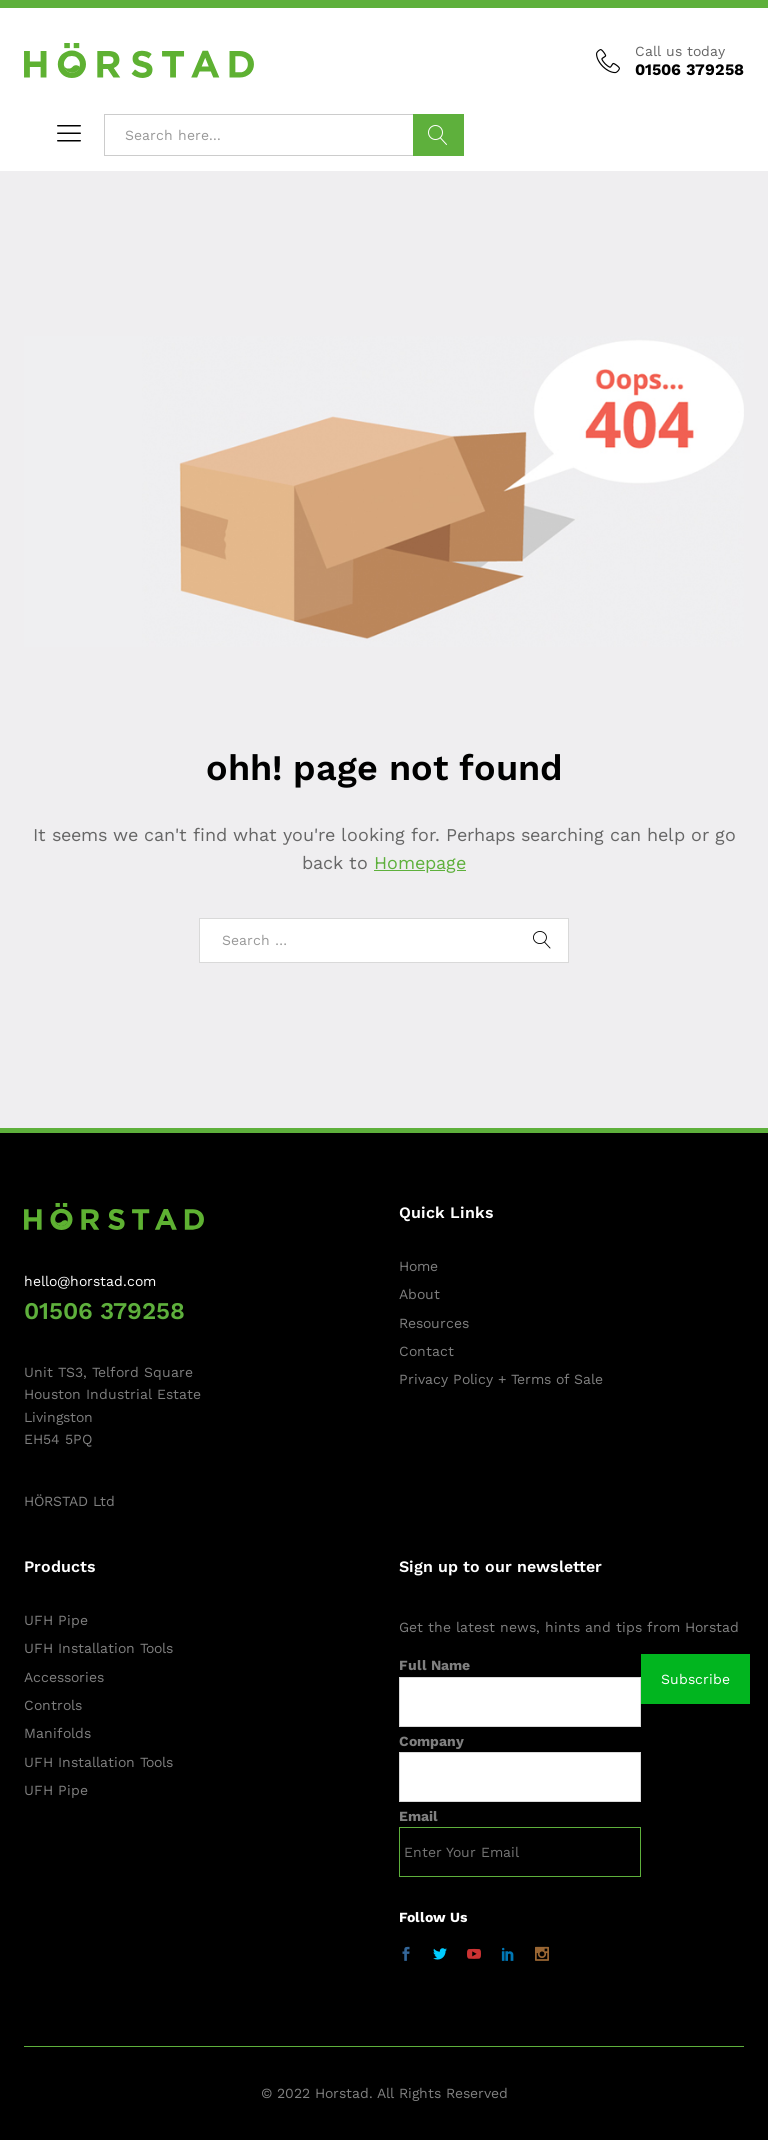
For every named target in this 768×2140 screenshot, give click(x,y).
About (419, 1294)
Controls (53, 1705)
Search (438, 135)
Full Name (434, 1665)
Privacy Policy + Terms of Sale (501, 1379)
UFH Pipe (56, 1620)
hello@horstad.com (90, 1281)
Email (418, 1816)
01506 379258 (104, 1311)
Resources (434, 1323)
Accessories (64, 1677)
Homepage (420, 862)
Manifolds (57, 1733)
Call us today (680, 51)
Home (418, 1266)
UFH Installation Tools (98, 1648)
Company (431, 1741)
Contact (426, 1351)
